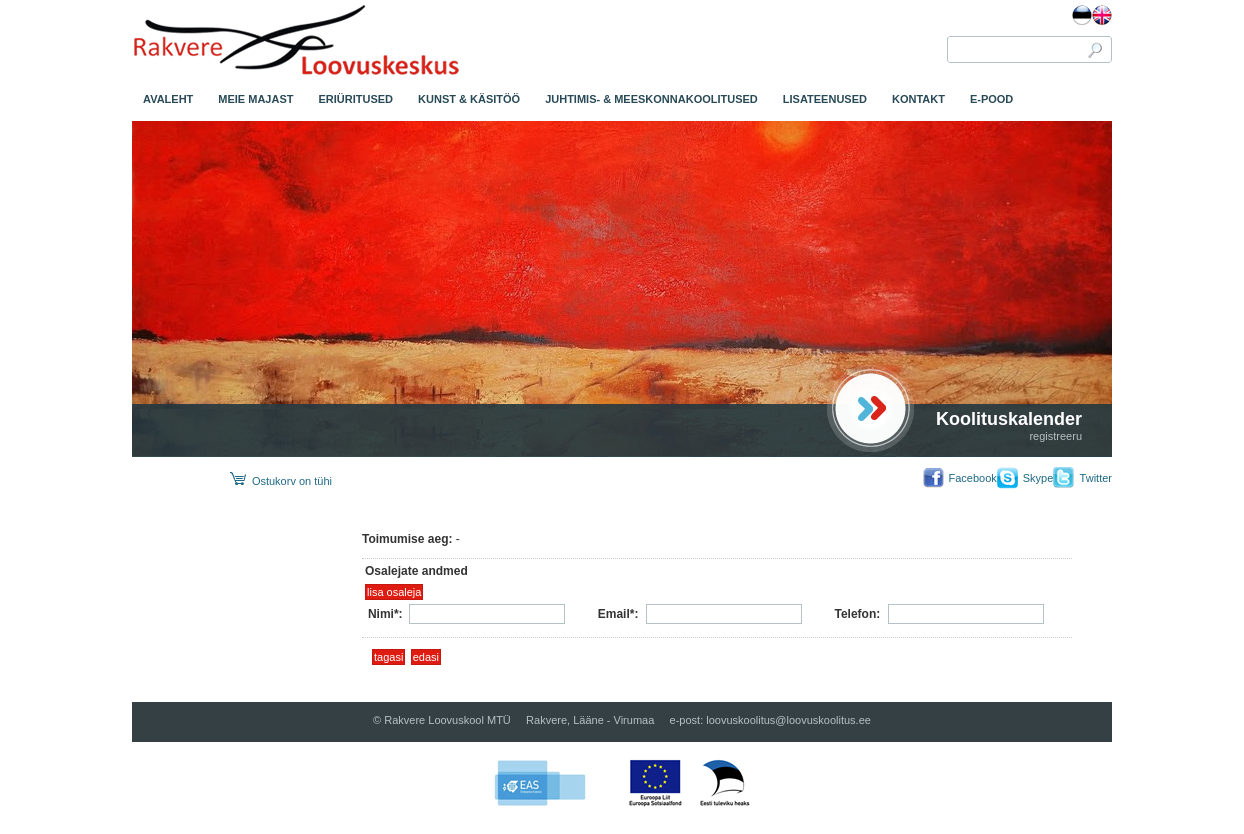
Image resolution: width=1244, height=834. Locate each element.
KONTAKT (918, 99)
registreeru (1055, 436)
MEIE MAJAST (255, 99)
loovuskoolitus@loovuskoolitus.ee (788, 720)
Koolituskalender (1009, 419)
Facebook (972, 478)
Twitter (1096, 478)
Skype (1038, 478)
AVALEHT (168, 99)
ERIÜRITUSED (356, 99)
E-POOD (991, 99)
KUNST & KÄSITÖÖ (469, 99)
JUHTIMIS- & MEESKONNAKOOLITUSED (651, 99)
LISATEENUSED (825, 99)
